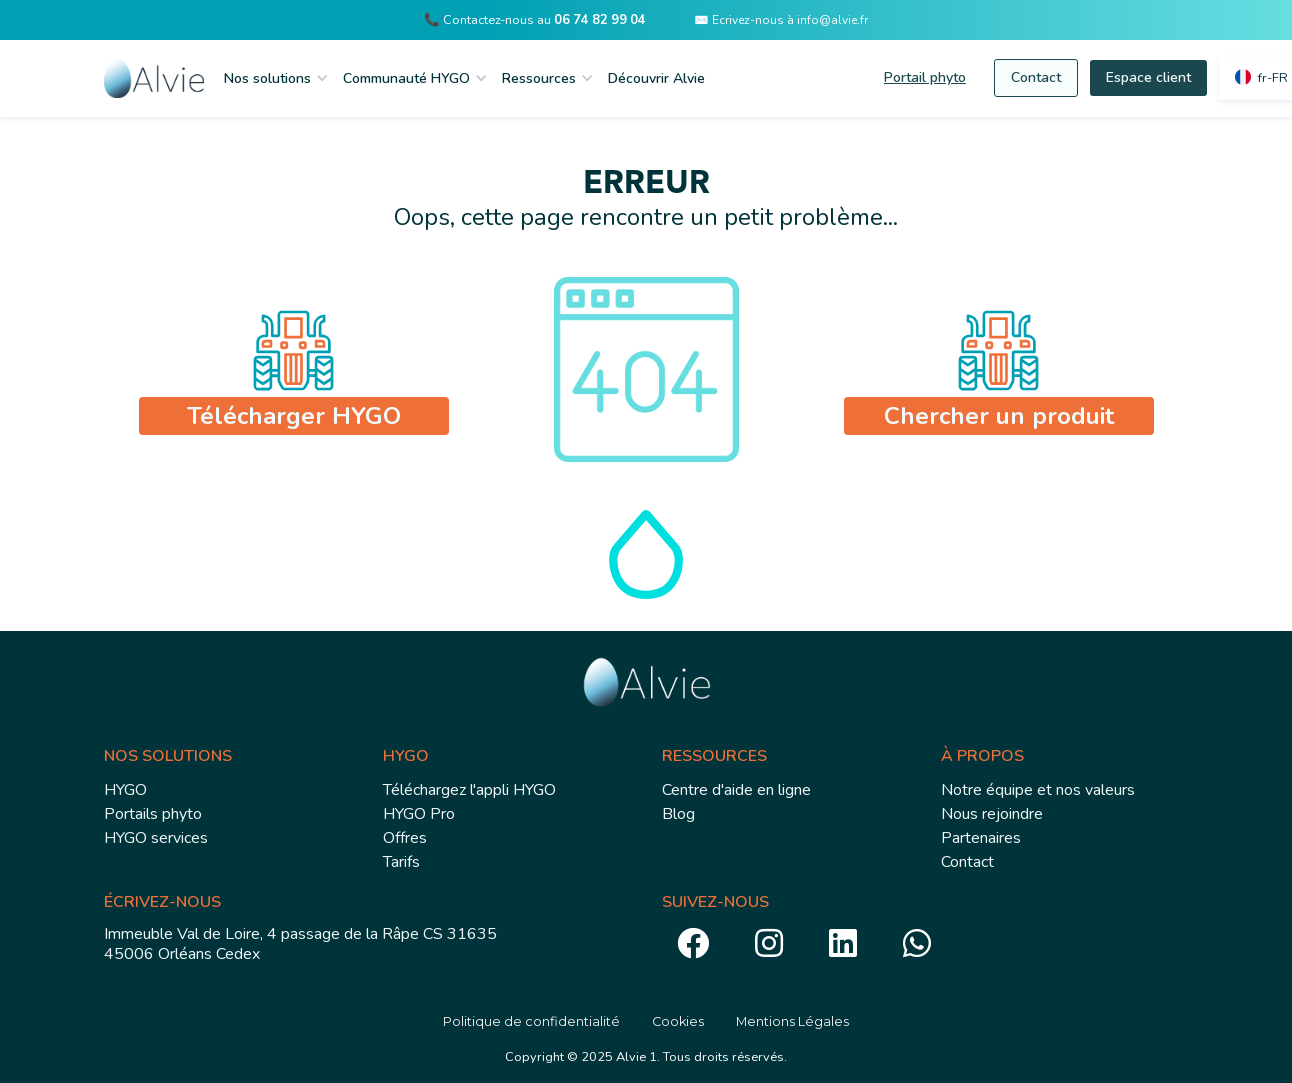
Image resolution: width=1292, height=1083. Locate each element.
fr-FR (1273, 78)
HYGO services (156, 838)
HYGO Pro (419, 814)
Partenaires (981, 838)
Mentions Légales (792, 1021)
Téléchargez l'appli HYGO (469, 790)
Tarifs (401, 862)
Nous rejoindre (992, 814)
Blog (678, 814)
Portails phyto (153, 814)
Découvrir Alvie (656, 78)
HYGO (125, 790)
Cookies (678, 1021)
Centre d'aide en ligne (736, 790)
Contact (1036, 77)
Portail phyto (925, 77)
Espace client (1148, 77)
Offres (405, 838)
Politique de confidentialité (531, 1021)
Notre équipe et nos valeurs (1038, 790)
